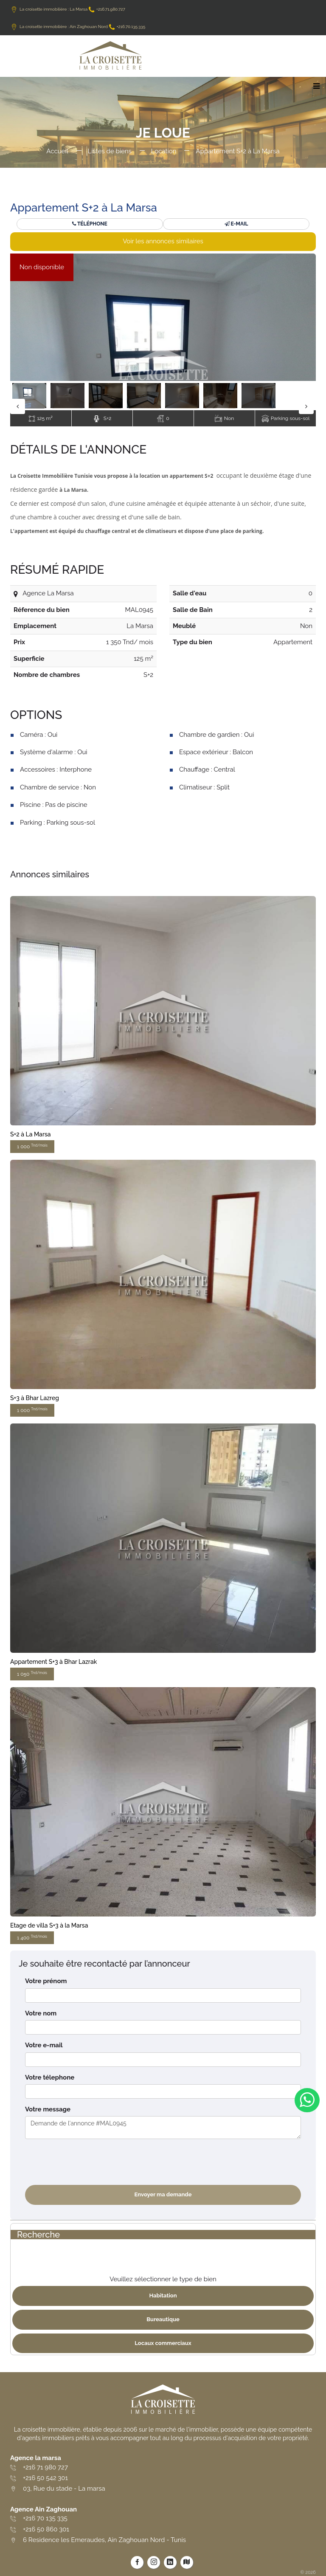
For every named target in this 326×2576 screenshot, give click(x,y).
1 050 (32, 1674)
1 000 (32, 1146)
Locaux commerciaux (163, 2343)
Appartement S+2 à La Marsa (237, 151)
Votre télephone (49, 2077)
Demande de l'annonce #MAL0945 (163, 2127)
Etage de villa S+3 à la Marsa (49, 1925)
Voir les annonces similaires (163, 241)
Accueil (57, 151)
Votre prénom (46, 1981)
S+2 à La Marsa (30, 1134)
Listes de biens (110, 151)
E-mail (236, 224)
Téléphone (89, 224)
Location (164, 151)
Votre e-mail (44, 2045)
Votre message (47, 2109)
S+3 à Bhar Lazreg (34, 1398)
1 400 (32, 1937)
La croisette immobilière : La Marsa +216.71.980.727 (67, 9)
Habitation (163, 2295)
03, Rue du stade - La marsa (64, 2488)
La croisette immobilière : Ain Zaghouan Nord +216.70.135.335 (77, 26)
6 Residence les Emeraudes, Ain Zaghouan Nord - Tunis (104, 2540)
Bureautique (162, 2319)
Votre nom (40, 2013)
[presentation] (89, 2162)
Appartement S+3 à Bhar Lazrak (53, 1661)
